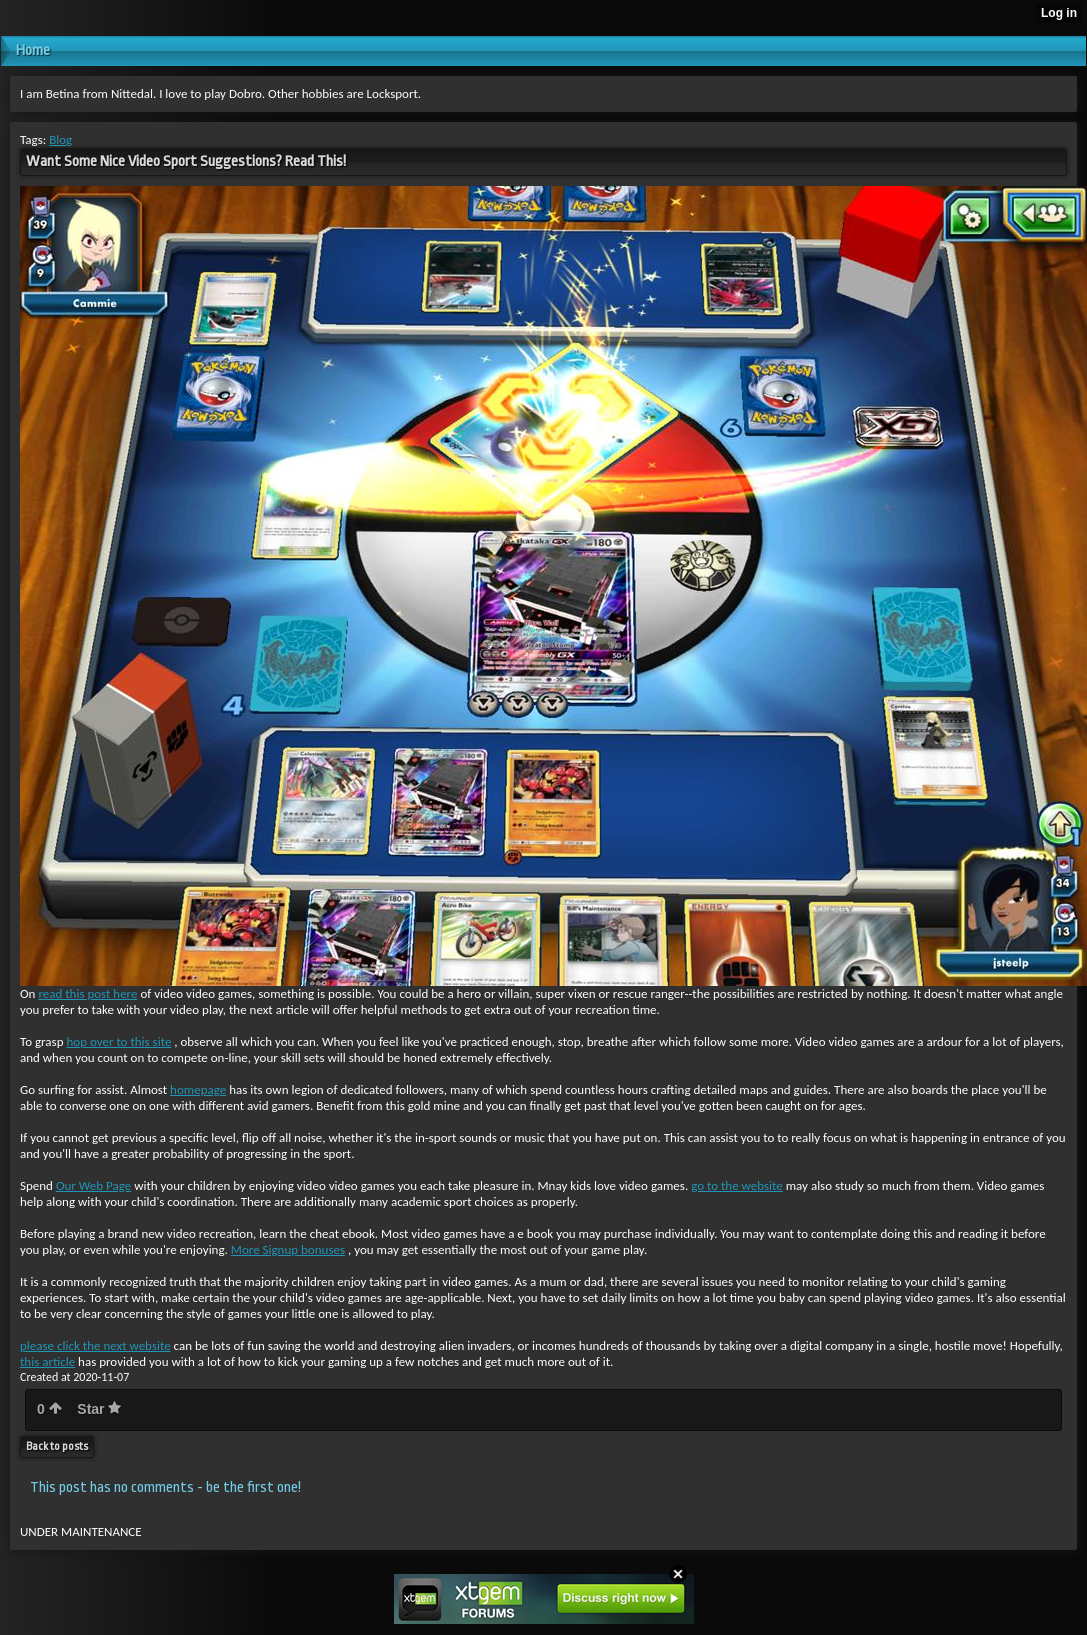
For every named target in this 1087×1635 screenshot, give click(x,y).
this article (47, 1361)
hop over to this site (118, 1041)
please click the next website (95, 1345)
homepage (198, 1089)
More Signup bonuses (288, 1249)
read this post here (87, 993)
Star (99, 1409)
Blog (60, 139)
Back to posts (57, 1446)
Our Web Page (93, 1185)
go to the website (737, 1185)
